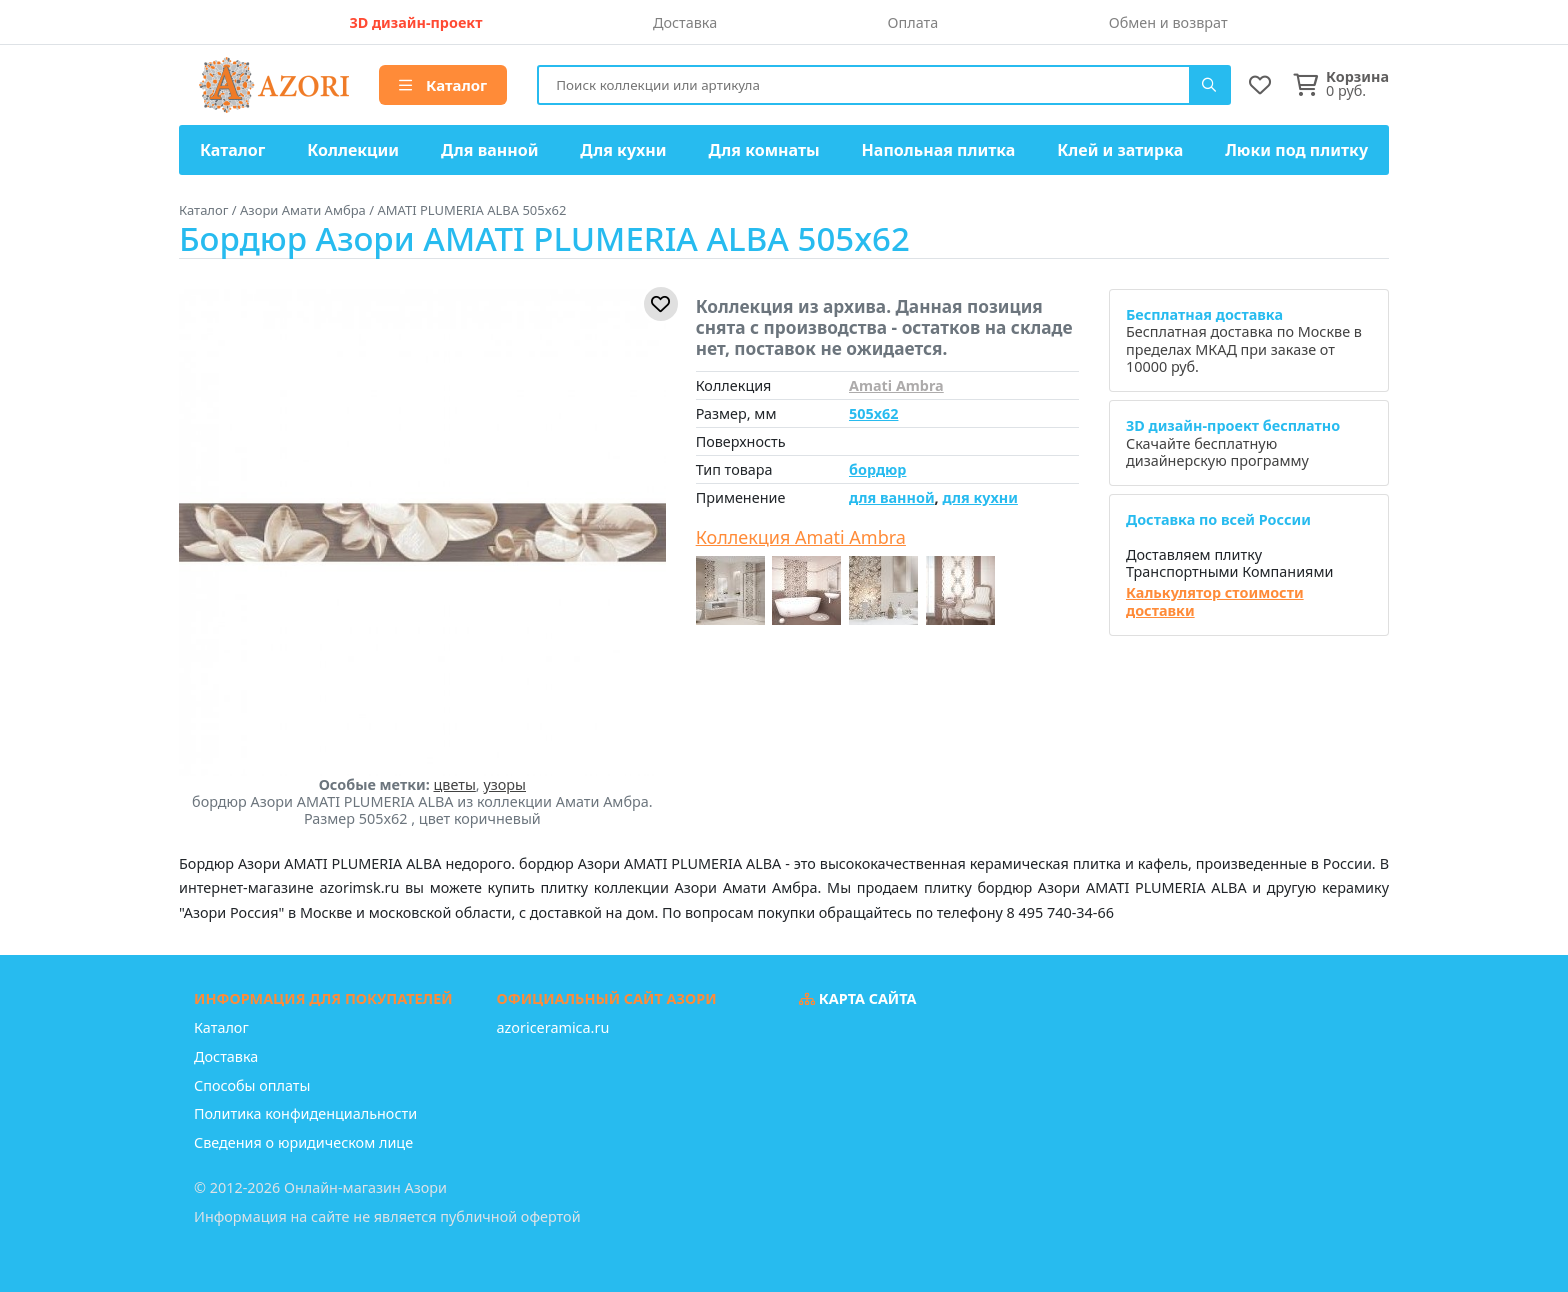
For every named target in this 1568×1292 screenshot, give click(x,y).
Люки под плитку (1296, 150)
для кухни (979, 497)
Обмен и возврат (1168, 22)
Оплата (913, 22)
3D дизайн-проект (415, 22)
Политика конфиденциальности (305, 1113)
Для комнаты (763, 150)
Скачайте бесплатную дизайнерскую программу (1233, 443)
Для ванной (490, 150)
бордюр (877, 469)
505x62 (873, 413)
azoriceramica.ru (553, 1027)
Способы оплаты (252, 1085)
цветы (455, 784)
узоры (504, 784)
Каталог (443, 85)
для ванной (892, 497)
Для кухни (623, 150)
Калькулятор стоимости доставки (1215, 601)
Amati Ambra (896, 385)
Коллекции (353, 150)
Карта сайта (858, 998)
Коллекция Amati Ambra (801, 538)
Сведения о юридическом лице (303, 1142)
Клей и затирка (1120, 150)
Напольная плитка (939, 150)
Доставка (685, 22)
